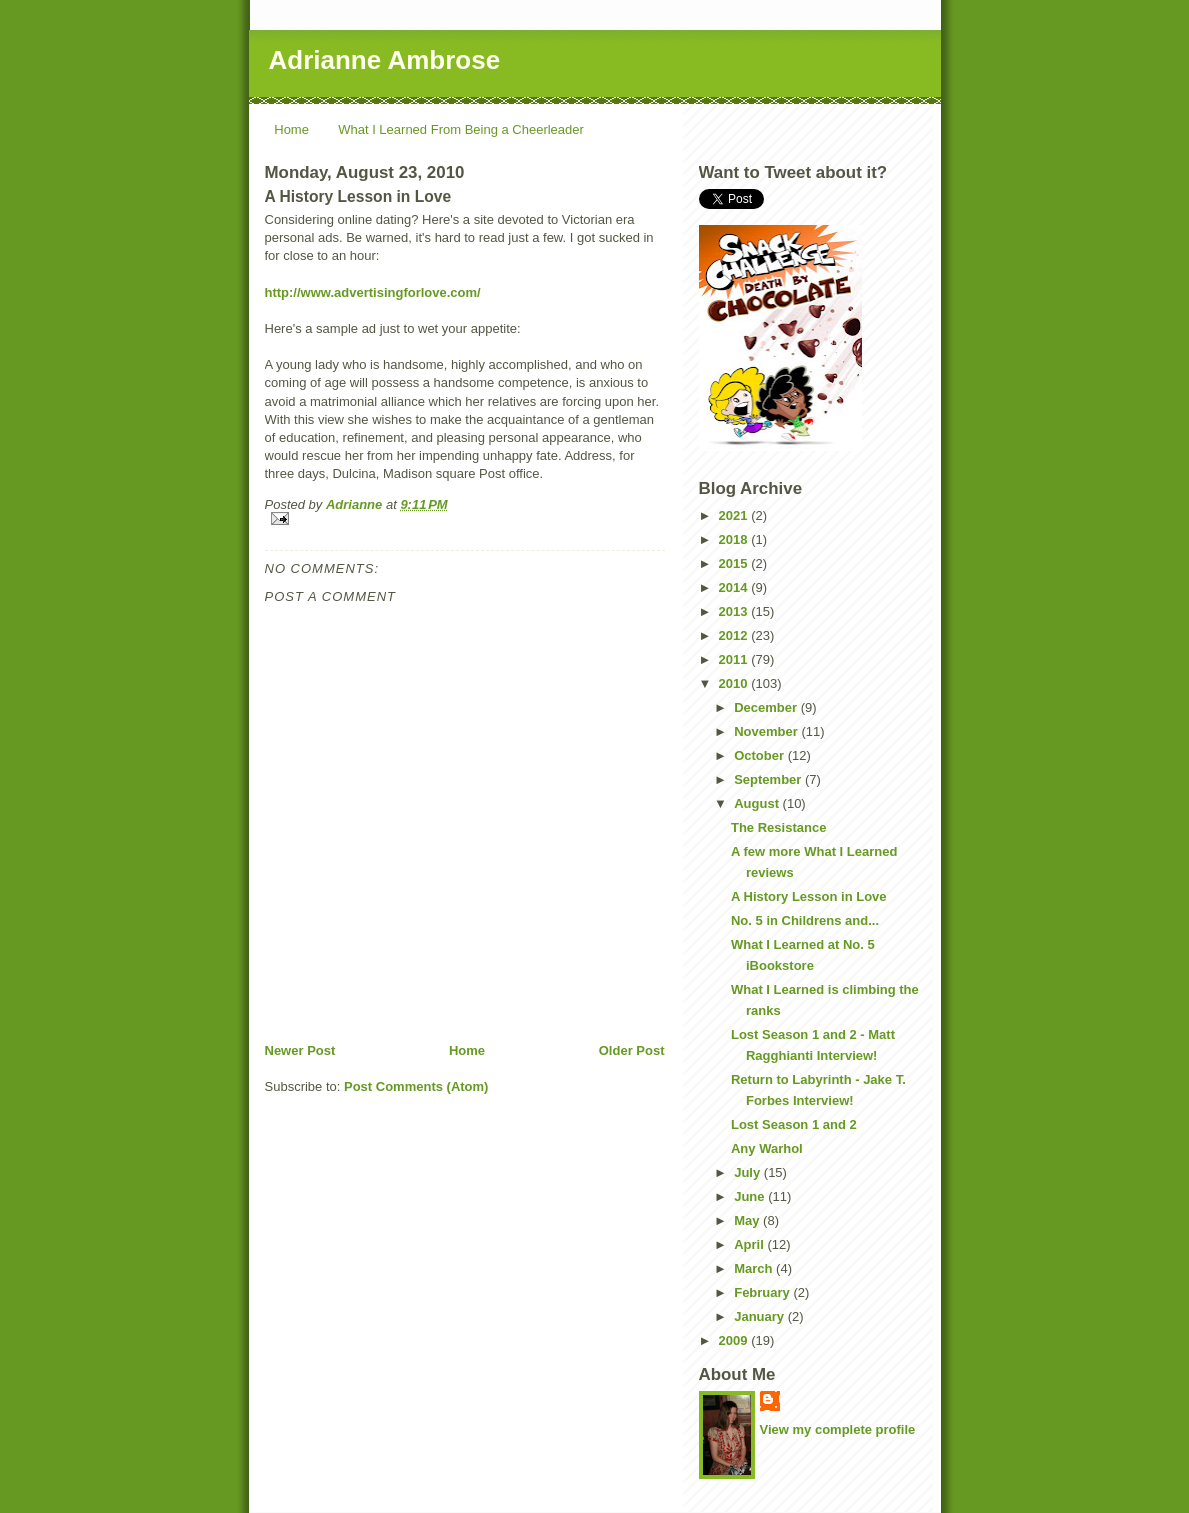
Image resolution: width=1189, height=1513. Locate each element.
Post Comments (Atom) (416, 1086)
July (749, 1172)
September (769, 779)
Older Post (632, 1050)
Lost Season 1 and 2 (794, 1124)
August (758, 803)
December (767, 707)
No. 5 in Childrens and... (805, 920)
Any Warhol (767, 1148)
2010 (735, 683)
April (750, 1244)
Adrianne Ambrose (385, 60)
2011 (735, 659)
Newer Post (300, 1050)
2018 (735, 539)
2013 (735, 611)
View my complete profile (838, 1429)
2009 (735, 1340)
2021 (735, 515)
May (748, 1220)
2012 (735, 635)
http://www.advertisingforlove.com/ (373, 292)
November (767, 731)
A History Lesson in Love (809, 896)
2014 (735, 587)
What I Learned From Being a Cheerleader (461, 129)
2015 (735, 563)
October (760, 755)
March (755, 1268)
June (751, 1196)
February (763, 1292)
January (760, 1316)
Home (291, 129)
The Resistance (778, 827)
